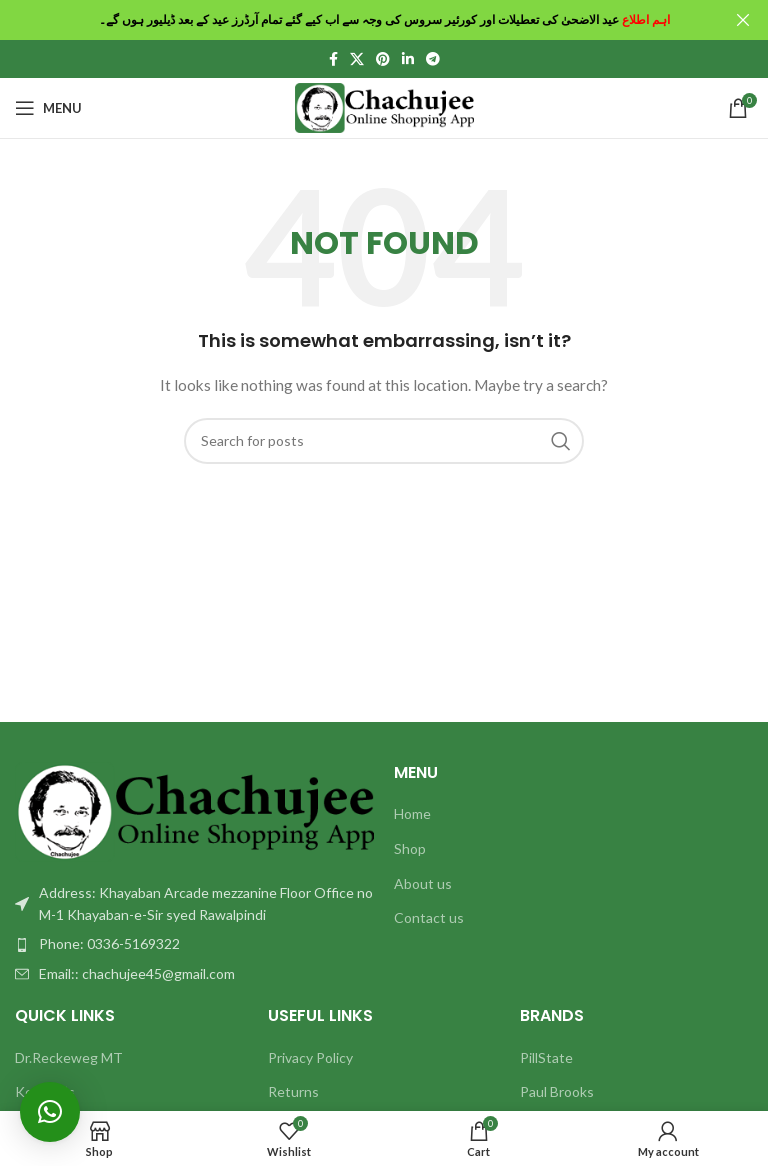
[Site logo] (384, 105)
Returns (293, 1091)
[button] (50, 1112)
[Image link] (194, 809)
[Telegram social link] (433, 58)
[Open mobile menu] (48, 107)
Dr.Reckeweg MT (69, 1056)
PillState (546, 1056)
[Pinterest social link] (383, 58)
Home (412, 813)
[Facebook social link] (333, 58)
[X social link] (357, 58)
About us (423, 882)
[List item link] (194, 944)
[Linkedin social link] (408, 58)
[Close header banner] (743, 20)
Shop (410, 847)
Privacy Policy (310, 1056)
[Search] (384, 440)
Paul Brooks (557, 1091)
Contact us (429, 917)
